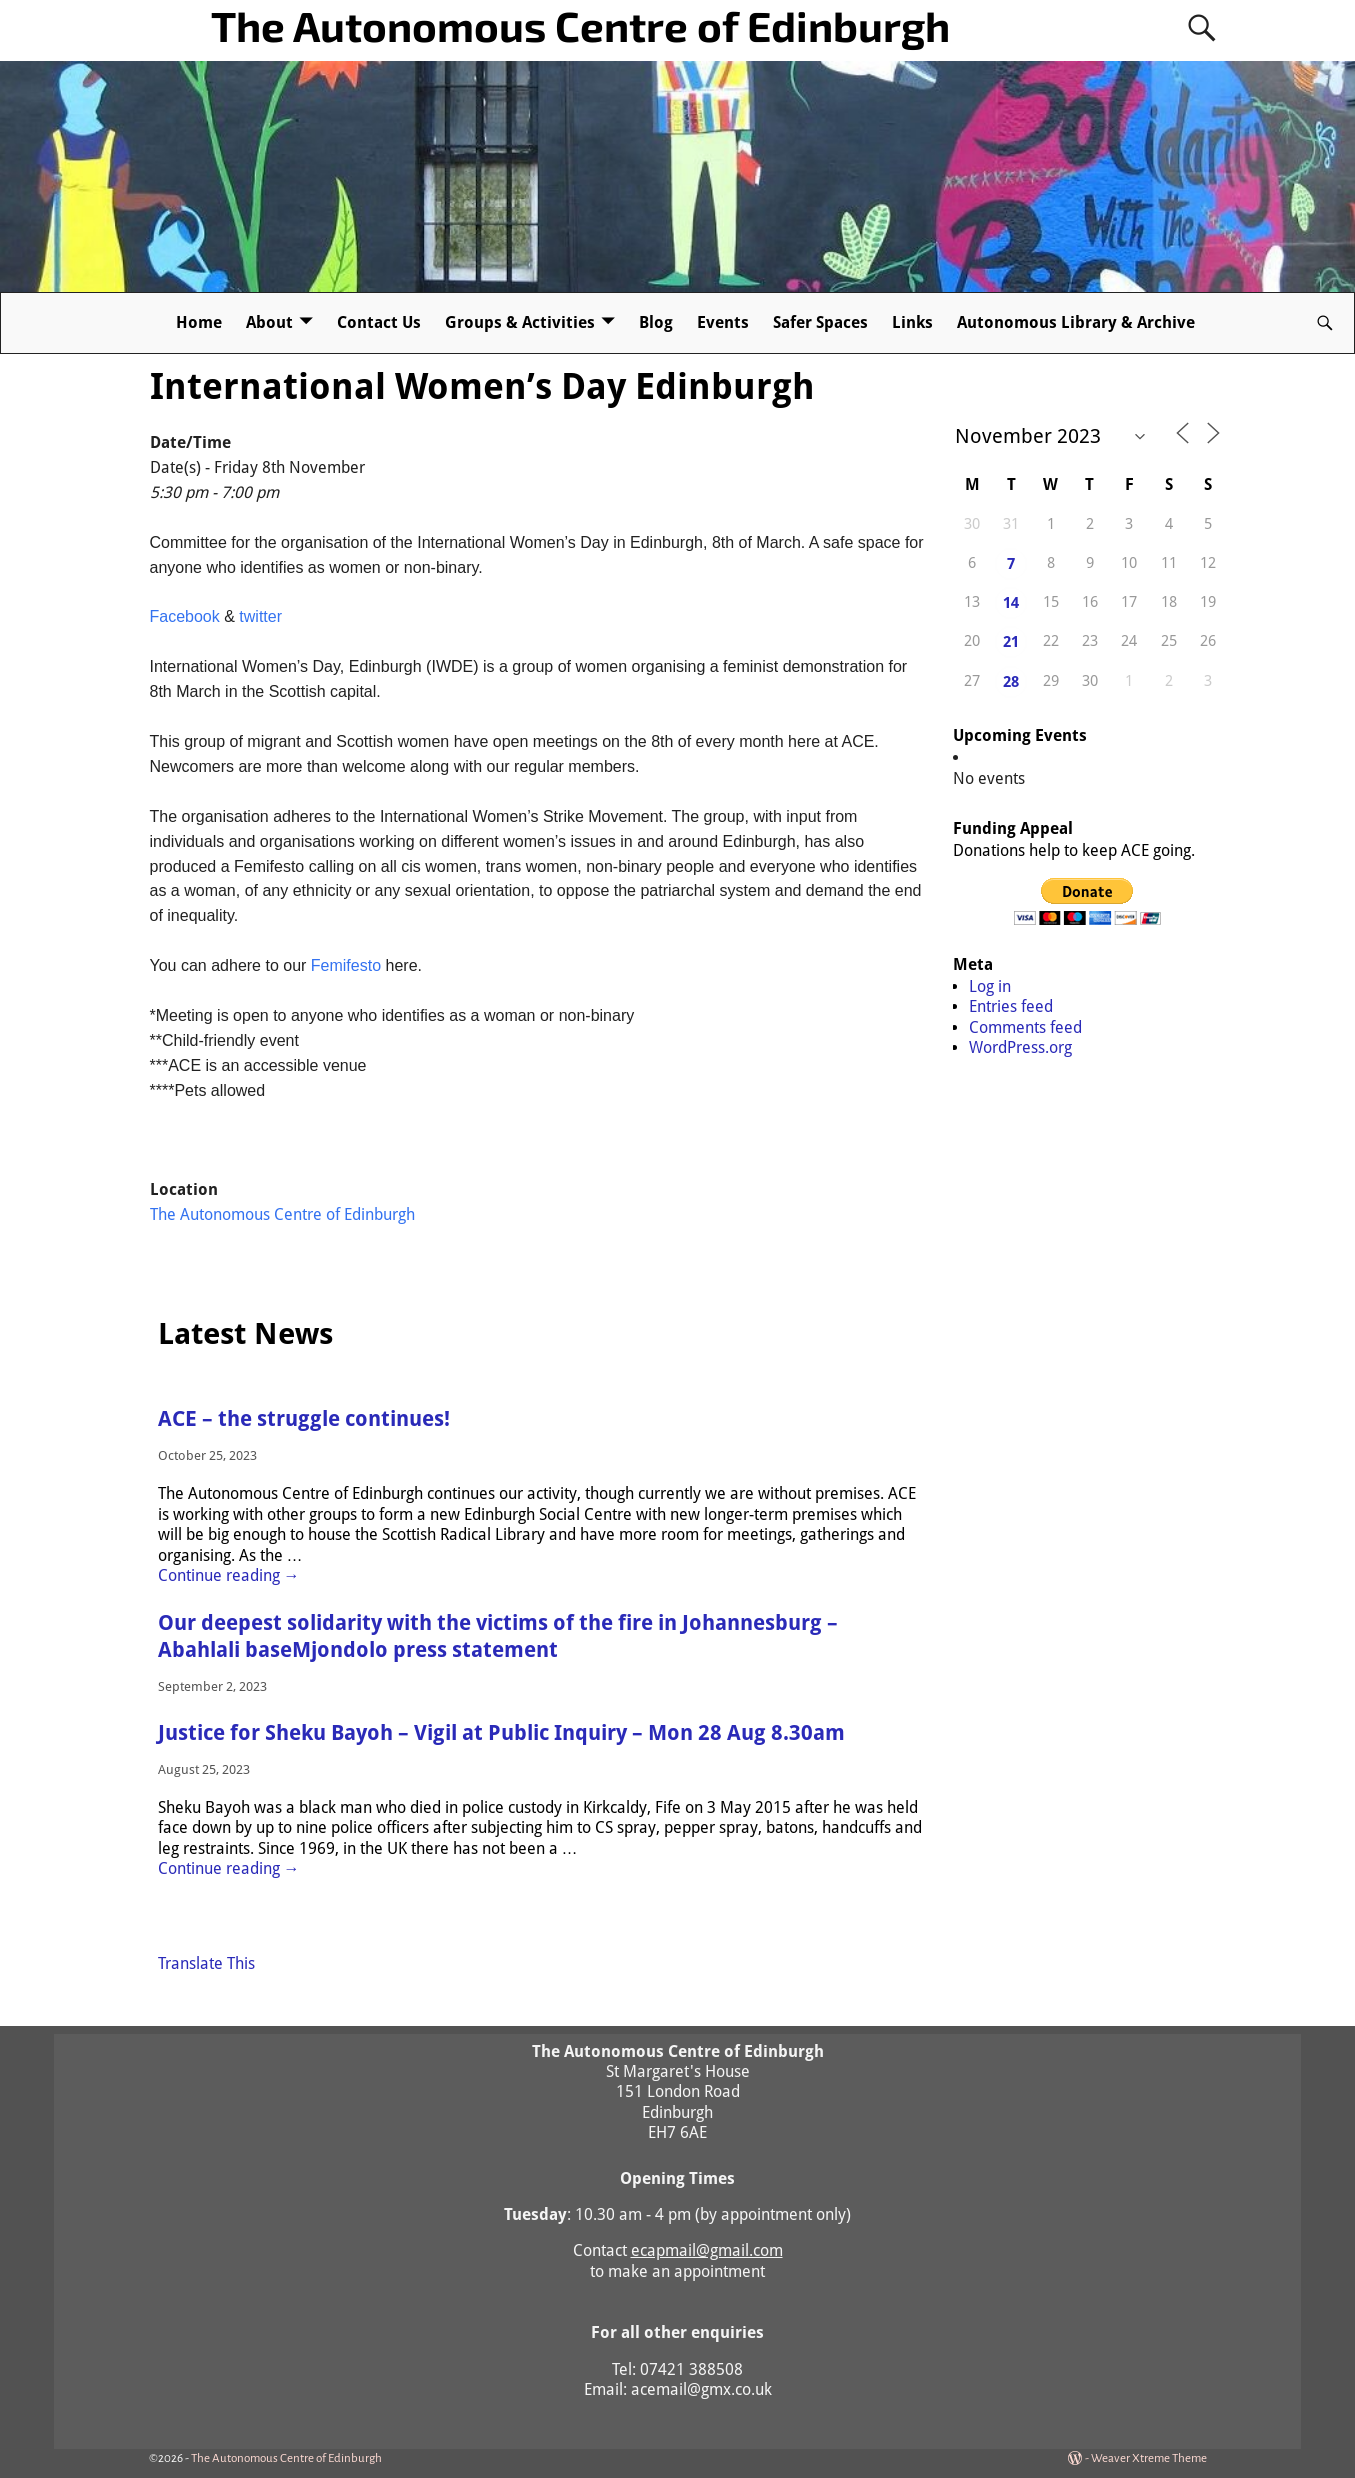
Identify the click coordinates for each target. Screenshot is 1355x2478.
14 (1011, 603)
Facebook (185, 616)
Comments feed (1025, 1027)
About (269, 322)
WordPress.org (1020, 1047)
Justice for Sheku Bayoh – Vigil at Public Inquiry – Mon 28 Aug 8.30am (501, 1733)
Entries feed (1011, 1006)
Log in (990, 986)
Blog (656, 322)
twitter (260, 616)
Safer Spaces (820, 322)
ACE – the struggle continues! (304, 1419)
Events (723, 322)
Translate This (206, 1963)
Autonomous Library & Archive (1076, 322)
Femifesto (346, 965)
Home (199, 322)
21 (1011, 642)
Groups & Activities (520, 322)
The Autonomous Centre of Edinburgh (580, 25)
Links (912, 322)
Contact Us (379, 322)
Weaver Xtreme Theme (1149, 2458)
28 (1011, 682)
